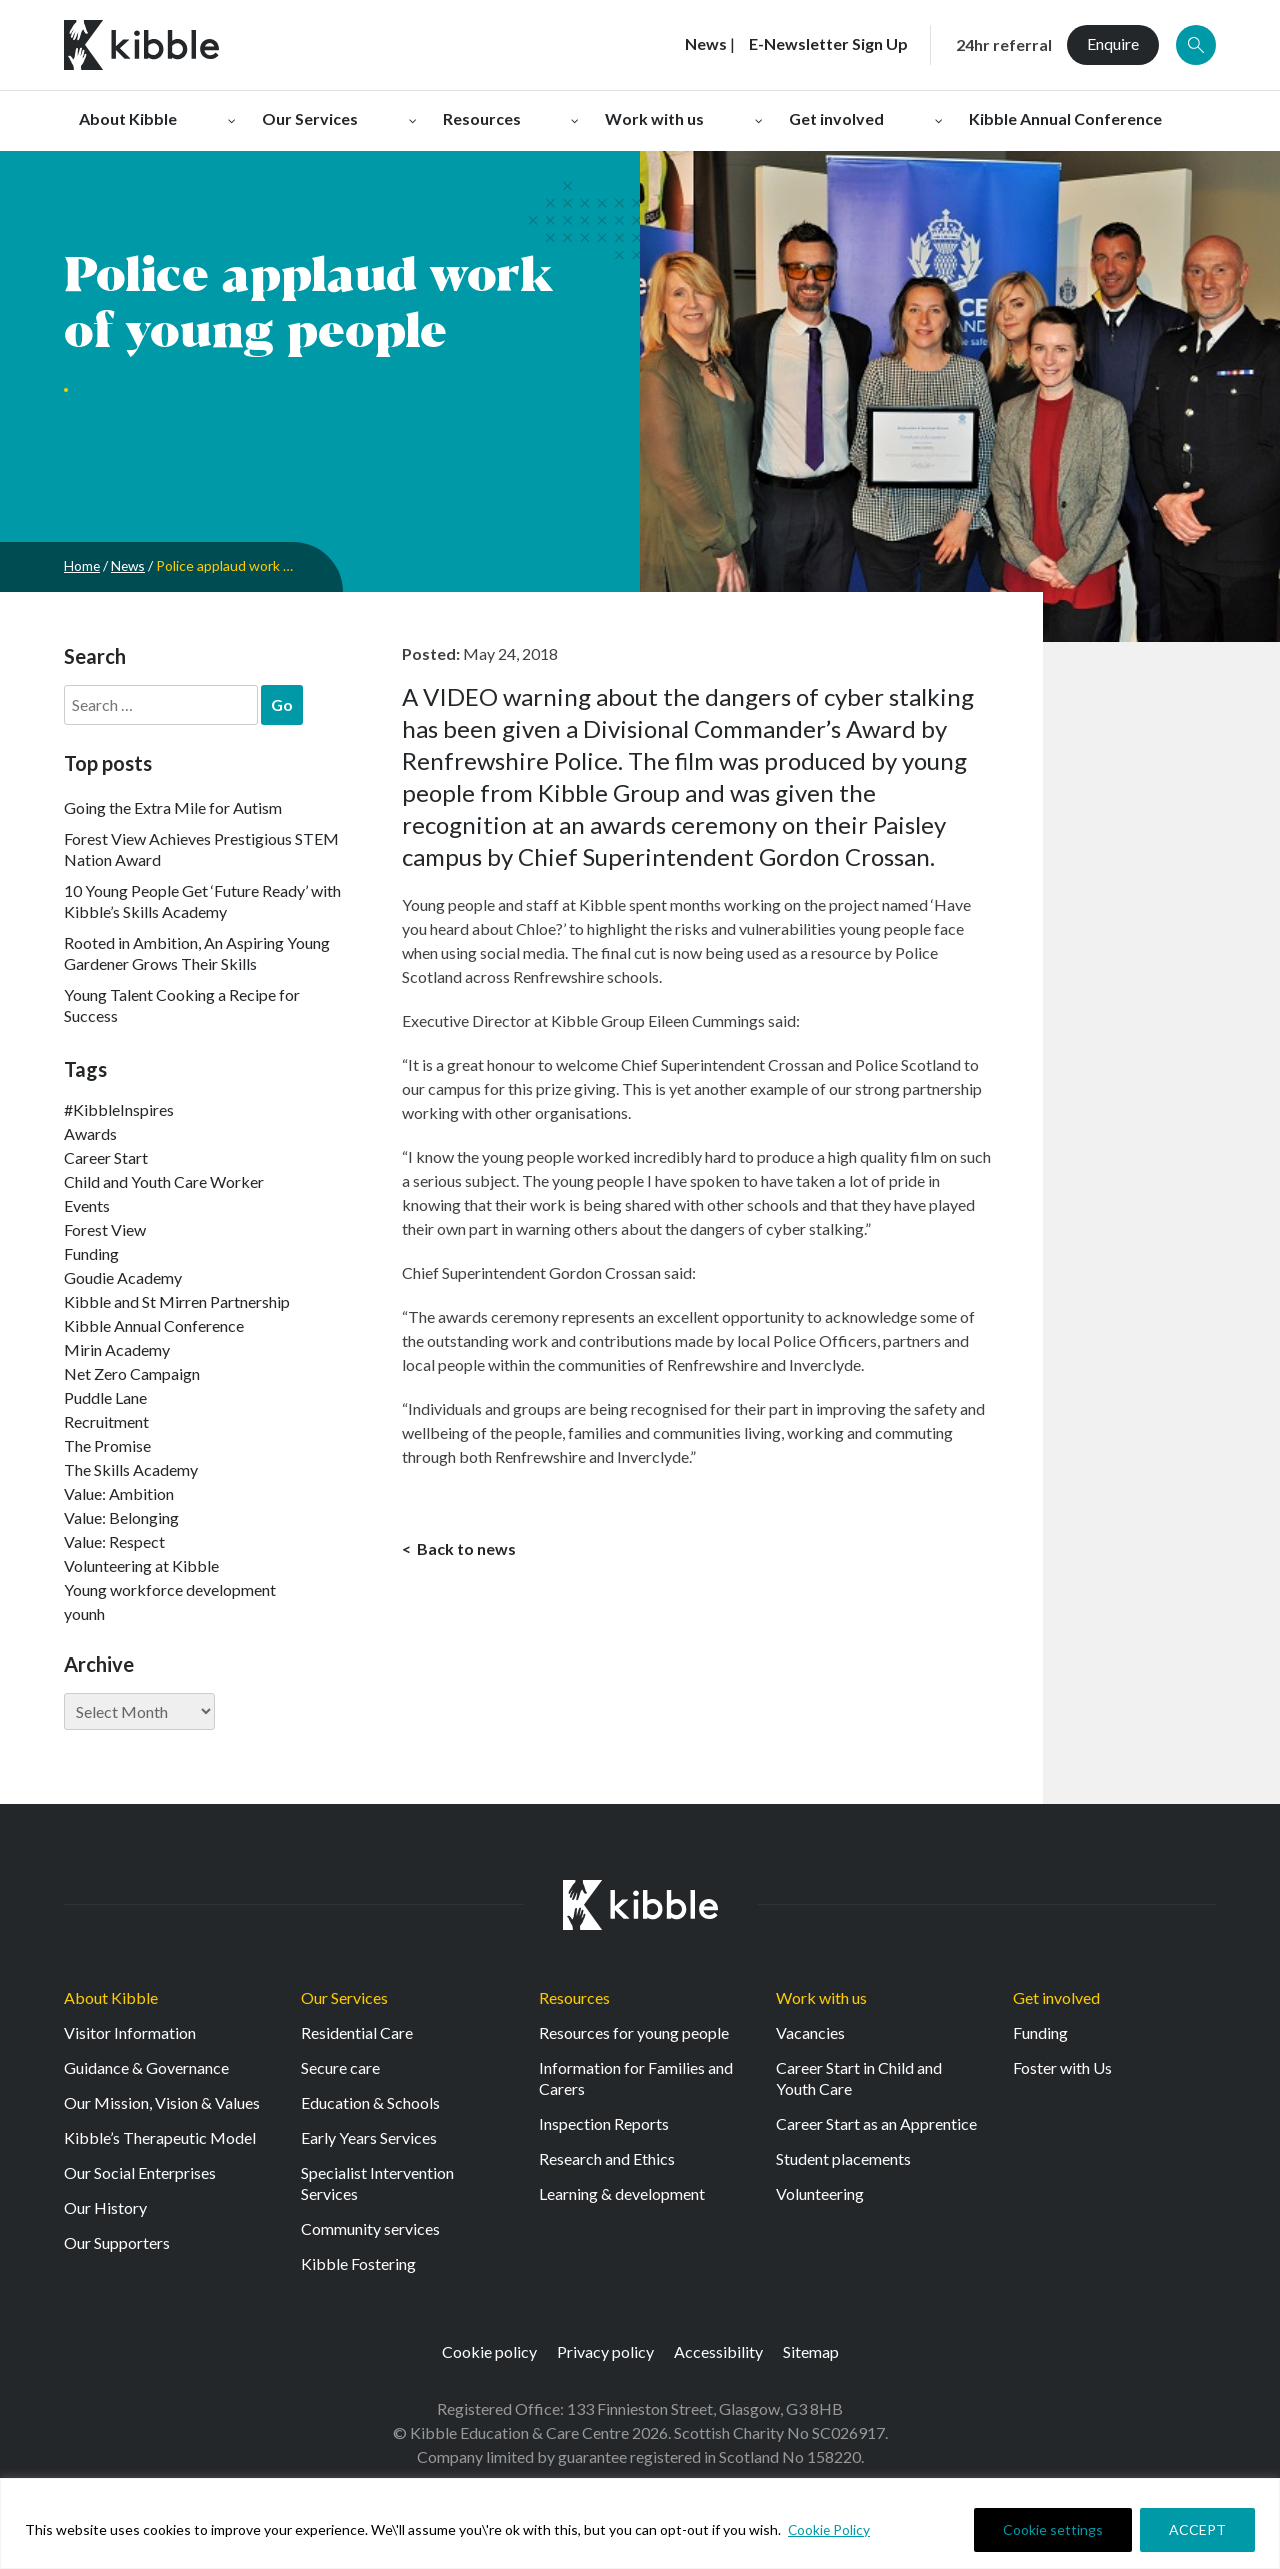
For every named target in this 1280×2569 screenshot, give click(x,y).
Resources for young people (634, 2032)
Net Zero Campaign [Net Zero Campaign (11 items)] (132, 1373)
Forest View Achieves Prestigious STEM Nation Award (201, 849)
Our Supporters (117, 2242)
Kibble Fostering (358, 2263)
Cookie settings (1053, 2529)
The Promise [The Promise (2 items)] (107, 1445)
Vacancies (810, 2032)
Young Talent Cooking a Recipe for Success (182, 1005)
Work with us (821, 1997)
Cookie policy (489, 2351)
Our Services (344, 1997)
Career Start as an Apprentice (876, 2123)
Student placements (843, 2158)
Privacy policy (605, 2351)
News (130, 565)
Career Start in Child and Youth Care (859, 2078)
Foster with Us (1062, 2067)
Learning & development (622, 2193)
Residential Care (357, 2032)
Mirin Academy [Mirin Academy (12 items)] (117, 1349)
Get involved (1056, 1997)
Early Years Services (369, 2137)
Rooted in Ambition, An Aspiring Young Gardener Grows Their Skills (197, 953)
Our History (105, 2207)
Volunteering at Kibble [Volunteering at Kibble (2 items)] (141, 1565)
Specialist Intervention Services (377, 2183)
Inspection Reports (604, 2123)
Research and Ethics (607, 2158)
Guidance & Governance (146, 2067)
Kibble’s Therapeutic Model (160, 2137)
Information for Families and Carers (636, 2078)
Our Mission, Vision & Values (162, 2102)
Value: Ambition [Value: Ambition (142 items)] (119, 1493)
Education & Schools (370, 2102)
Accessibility (718, 2351)
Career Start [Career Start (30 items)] (106, 1157)
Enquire (1113, 43)
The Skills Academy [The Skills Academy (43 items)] (131, 1469)
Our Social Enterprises (140, 2172)
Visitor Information (130, 2032)
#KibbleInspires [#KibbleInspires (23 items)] (119, 1109)
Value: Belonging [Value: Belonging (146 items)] (121, 1517)
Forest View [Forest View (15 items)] (105, 1229)
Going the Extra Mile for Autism (173, 807)
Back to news (465, 1549)
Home (82, 565)
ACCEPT (1197, 2529)
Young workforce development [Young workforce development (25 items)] (170, 1589)
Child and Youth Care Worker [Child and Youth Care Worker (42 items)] (164, 1181)
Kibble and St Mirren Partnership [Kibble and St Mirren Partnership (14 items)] (177, 1301)
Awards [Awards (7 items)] (90, 1133)
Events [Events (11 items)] (87, 1205)
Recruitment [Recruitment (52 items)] (106, 1421)
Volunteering (820, 2193)
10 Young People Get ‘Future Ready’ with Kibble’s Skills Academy (202, 901)
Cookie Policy (830, 2529)
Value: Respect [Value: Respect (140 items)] (114, 1541)
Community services (370, 2228)
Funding (1040, 2032)
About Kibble (111, 1997)
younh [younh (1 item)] (84, 1613)
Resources (574, 1997)
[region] (640, 2523)
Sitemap (811, 2351)
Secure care (340, 2067)
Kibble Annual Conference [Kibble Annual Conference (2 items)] (154, 1325)
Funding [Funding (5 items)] (91, 1253)
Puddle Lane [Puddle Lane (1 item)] (105, 1397)
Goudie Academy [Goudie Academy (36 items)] (123, 1277)
